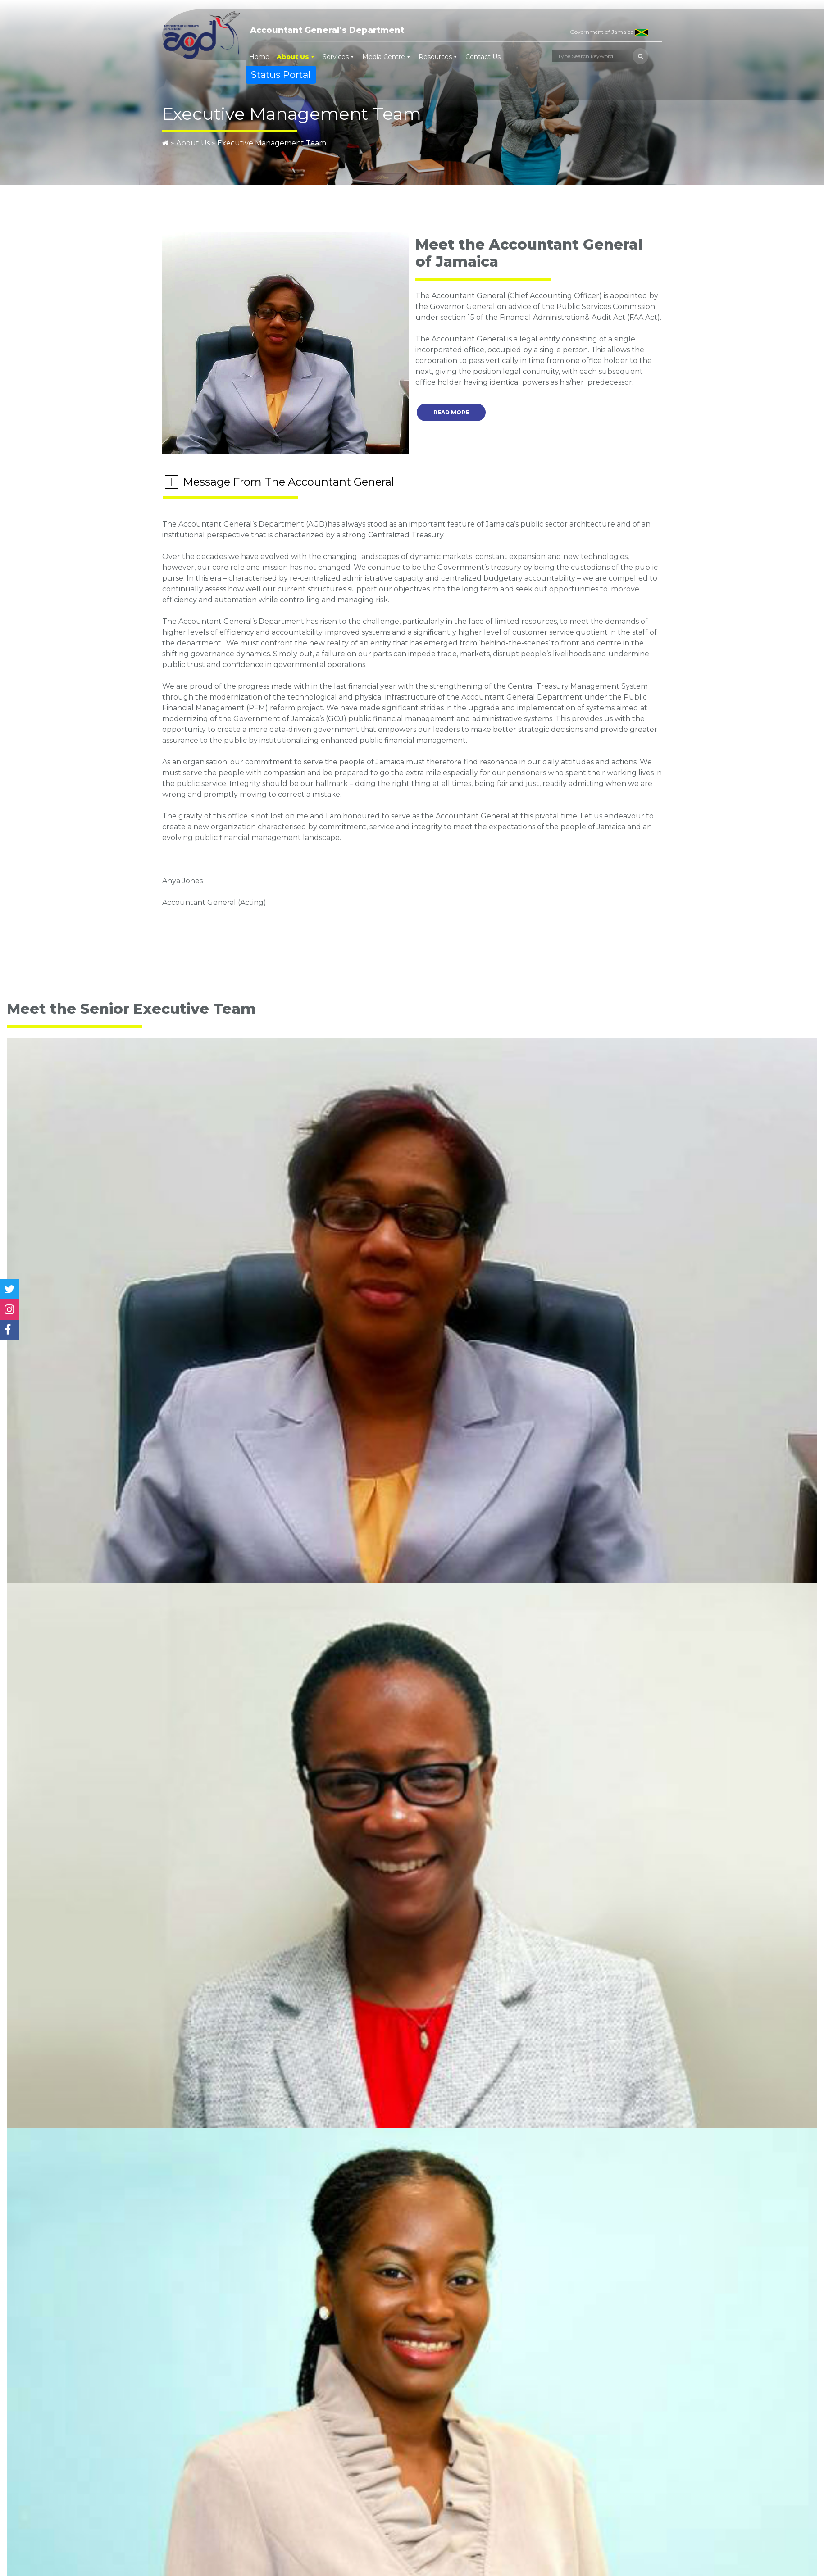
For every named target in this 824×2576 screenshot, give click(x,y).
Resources (435, 57)
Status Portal (281, 74)
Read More (451, 412)
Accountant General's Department (327, 30)
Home (259, 57)
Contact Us (483, 57)
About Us (293, 57)
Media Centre (383, 57)
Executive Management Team (271, 143)
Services (336, 57)
